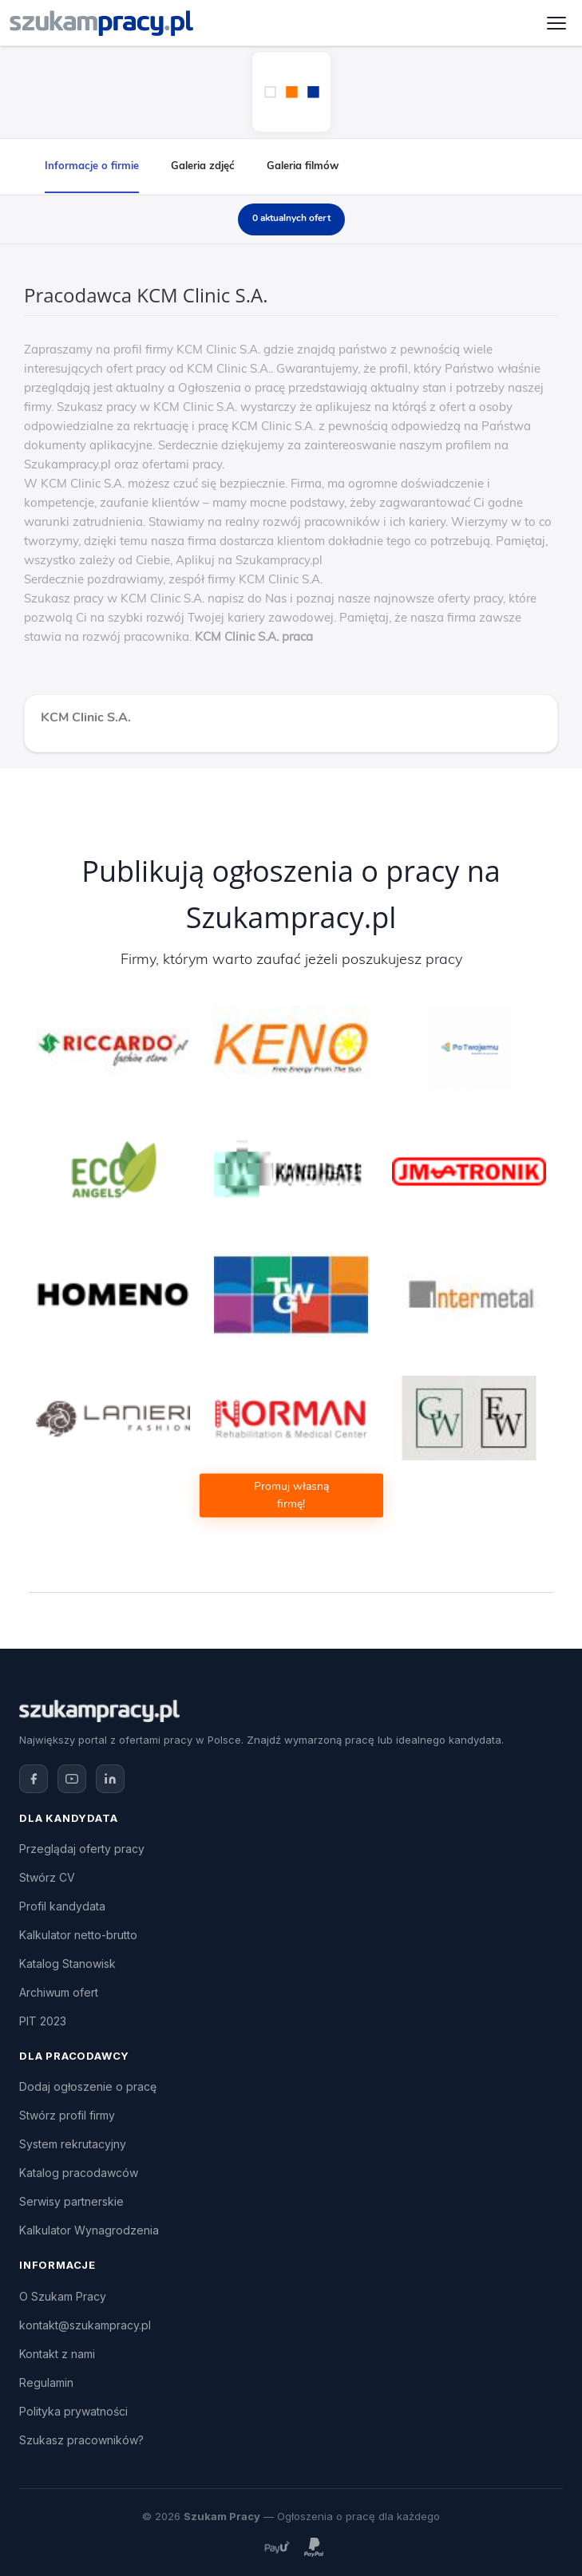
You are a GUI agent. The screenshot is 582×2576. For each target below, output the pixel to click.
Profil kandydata (62, 1906)
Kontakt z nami (57, 2354)
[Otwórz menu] (556, 23)
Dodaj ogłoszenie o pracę (87, 2086)
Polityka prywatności (73, 2411)
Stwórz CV (47, 1877)
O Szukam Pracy (62, 2296)
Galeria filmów (303, 165)
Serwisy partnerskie (71, 2201)
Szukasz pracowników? (81, 2440)
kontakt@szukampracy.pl (85, 2325)
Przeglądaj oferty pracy (82, 1848)
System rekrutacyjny (72, 2144)
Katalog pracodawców (78, 2172)
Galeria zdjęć (203, 165)
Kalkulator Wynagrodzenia (89, 2230)
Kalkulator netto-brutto (78, 1935)
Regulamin (46, 2382)
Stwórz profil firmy (67, 2115)
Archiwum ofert (58, 1992)
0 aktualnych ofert (291, 217)
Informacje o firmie (92, 165)
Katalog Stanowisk (67, 1963)
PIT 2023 (42, 2021)
